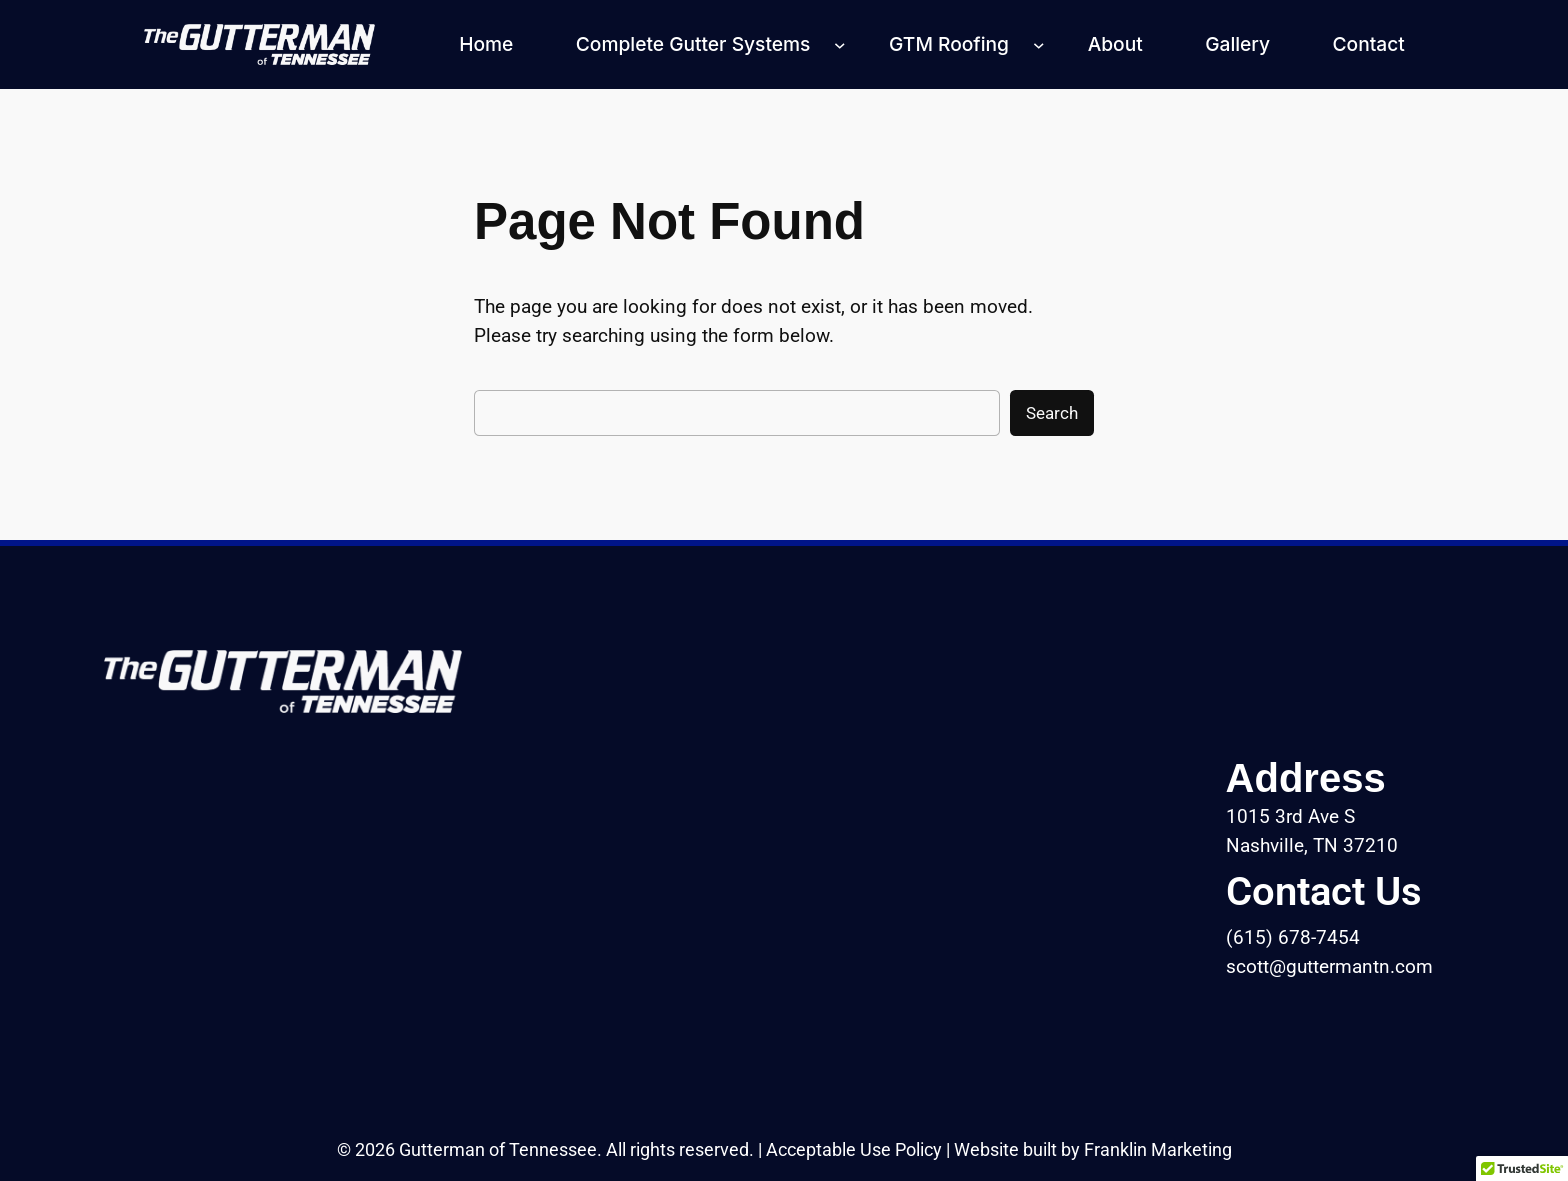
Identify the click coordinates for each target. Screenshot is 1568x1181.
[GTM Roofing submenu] (1039, 45)
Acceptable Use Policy (854, 1150)
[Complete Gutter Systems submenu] (840, 45)
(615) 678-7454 (1293, 937)
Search (1052, 413)
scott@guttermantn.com (1329, 966)
